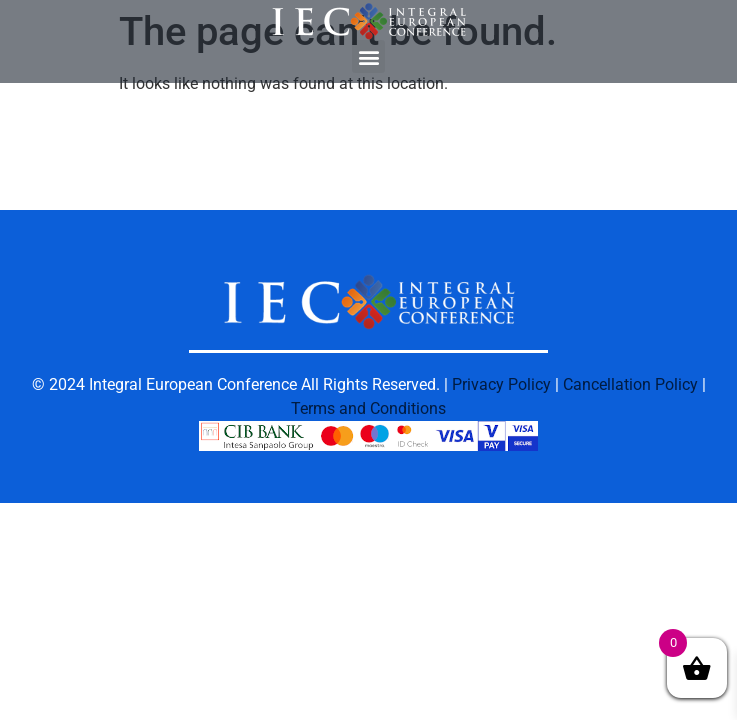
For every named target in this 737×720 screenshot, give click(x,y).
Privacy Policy (501, 384)
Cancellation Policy (630, 384)
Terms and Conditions (368, 408)
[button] (368, 56)
